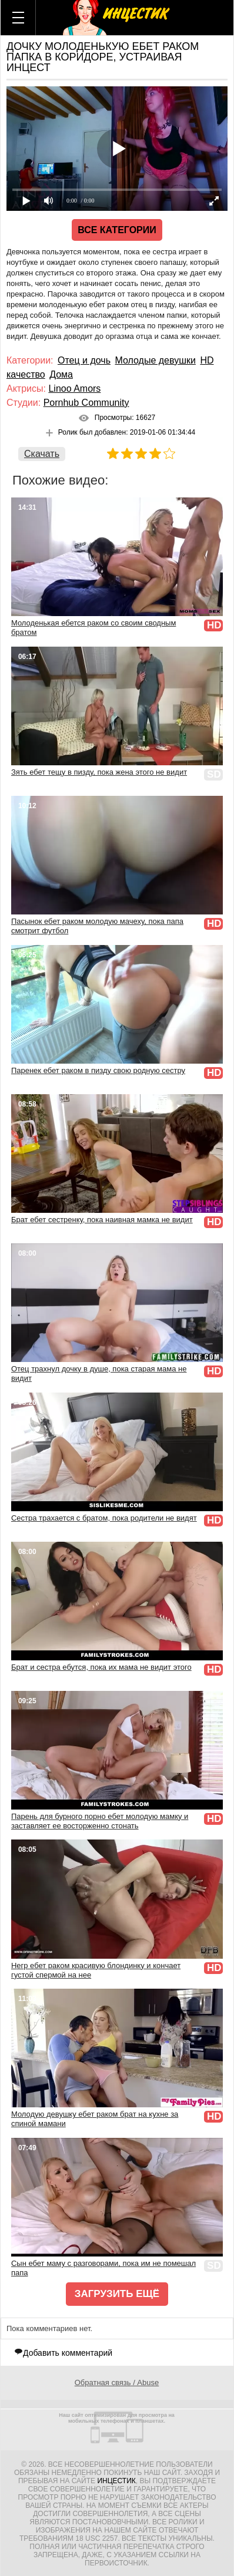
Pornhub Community (86, 403)
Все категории (117, 230)
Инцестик (116, 2481)
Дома (61, 374)
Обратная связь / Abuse (117, 2382)
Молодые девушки (155, 360)
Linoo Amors (74, 389)
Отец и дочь (84, 360)
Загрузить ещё (117, 2293)
